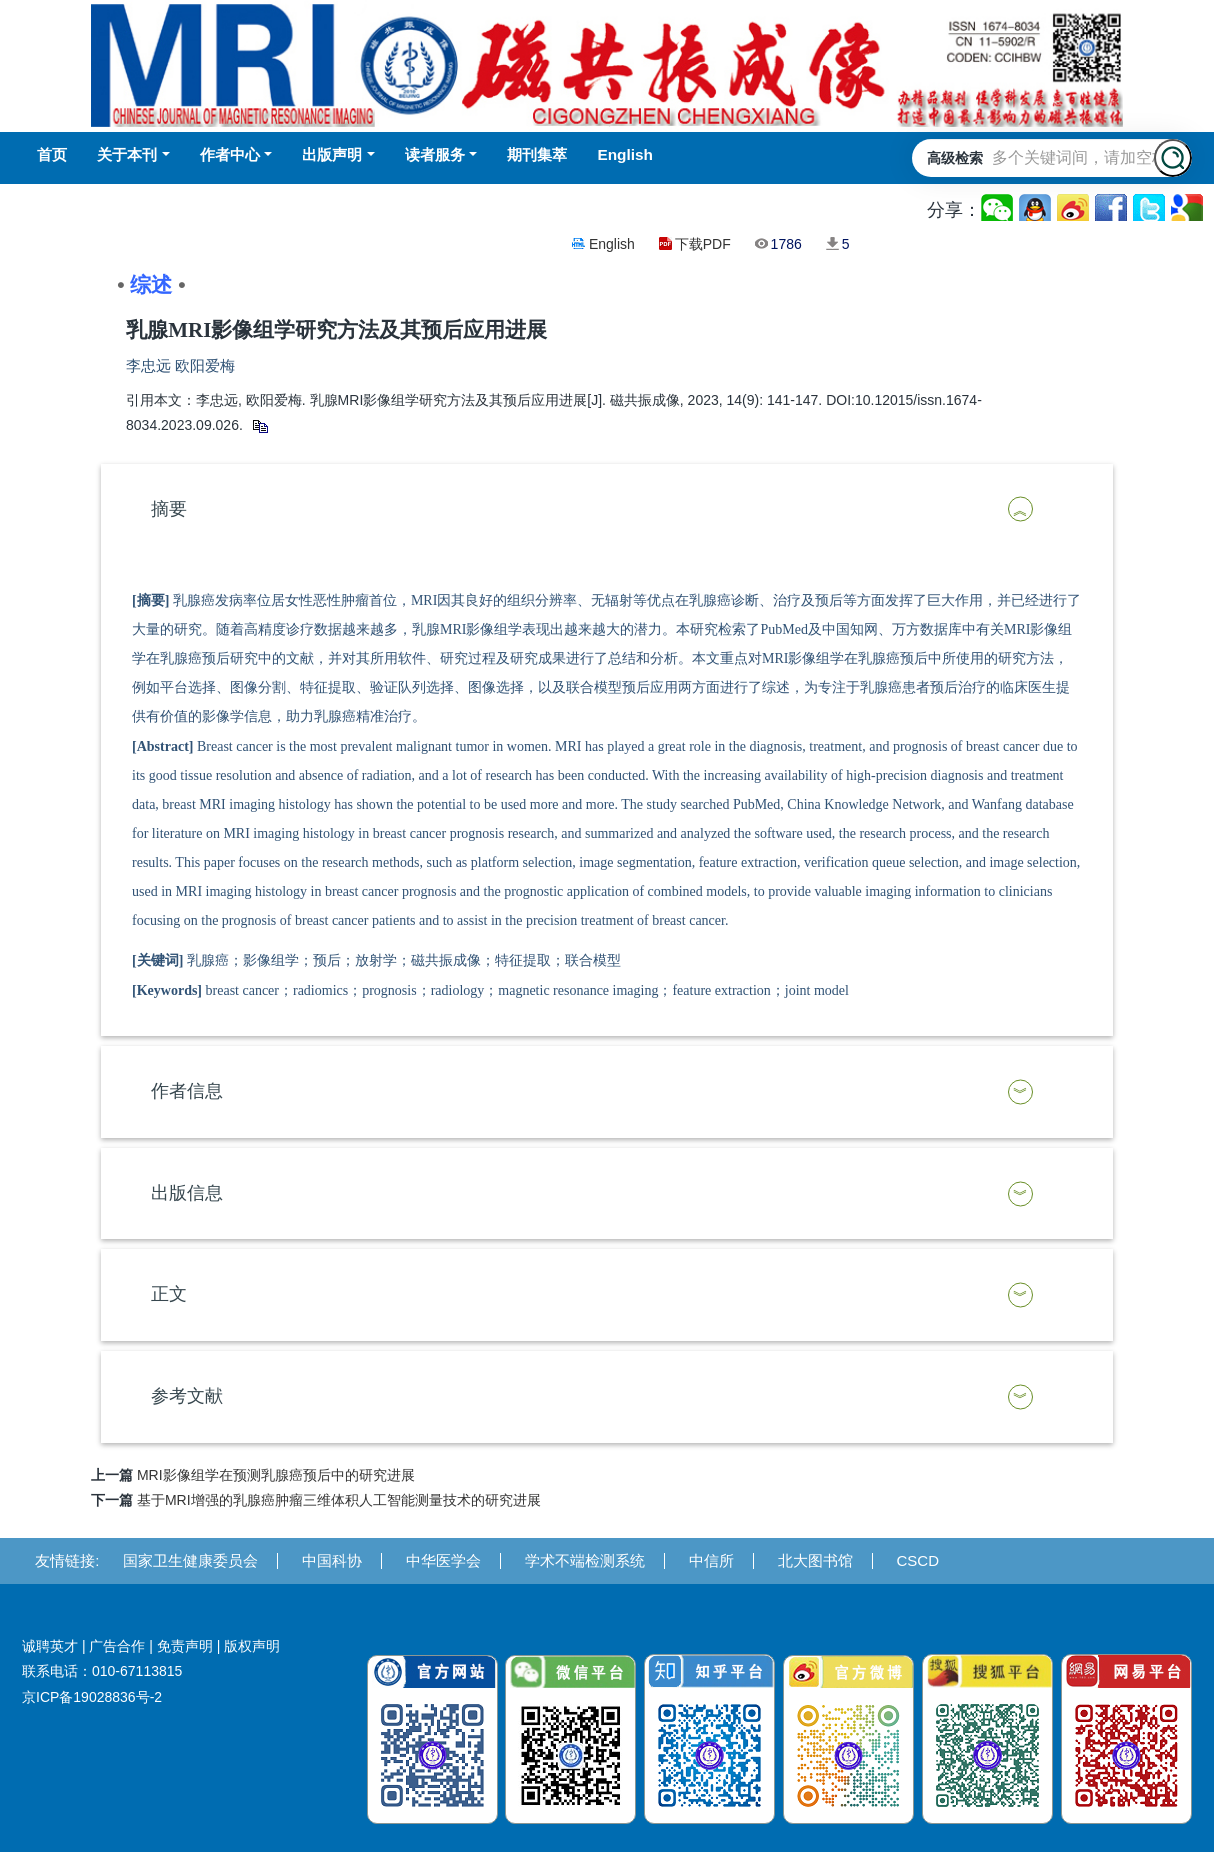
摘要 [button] (169, 509)
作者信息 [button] (187, 1091)
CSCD (918, 1560)
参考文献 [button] (187, 1396)
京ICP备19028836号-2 (92, 1697)
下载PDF (703, 244)
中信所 (711, 1560)
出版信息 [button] (187, 1193)
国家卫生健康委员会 (190, 1560)
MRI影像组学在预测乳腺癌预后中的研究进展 (276, 1475)
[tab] (607, 510)
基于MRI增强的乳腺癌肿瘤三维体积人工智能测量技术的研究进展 (339, 1500)
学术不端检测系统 (585, 1560)
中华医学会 (443, 1560)
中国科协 (332, 1560)
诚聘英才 (50, 1646)
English (612, 244)
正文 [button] (169, 1294)
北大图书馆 (815, 1560)
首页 (52, 154)
